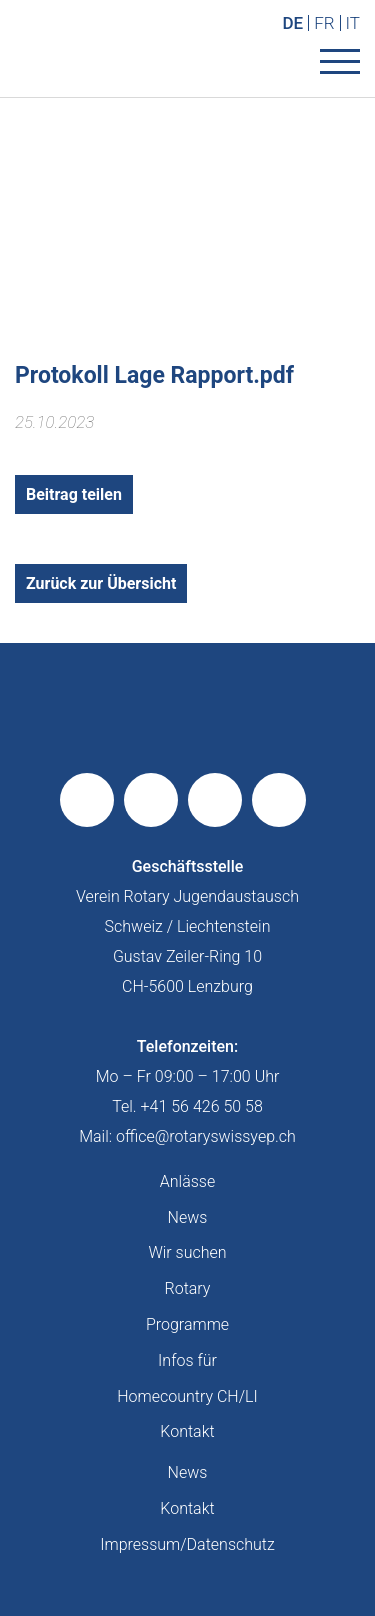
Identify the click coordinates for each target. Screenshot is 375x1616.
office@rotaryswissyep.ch (206, 1136)
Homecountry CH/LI (187, 1396)
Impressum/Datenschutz (187, 1544)
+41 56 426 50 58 (202, 1106)
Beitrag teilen (74, 494)
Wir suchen (187, 1252)
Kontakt (187, 1431)
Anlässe (187, 1181)
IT (353, 23)
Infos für (187, 1360)
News (188, 1217)
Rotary (188, 1288)
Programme (187, 1324)
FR (324, 23)
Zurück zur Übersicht (101, 583)
